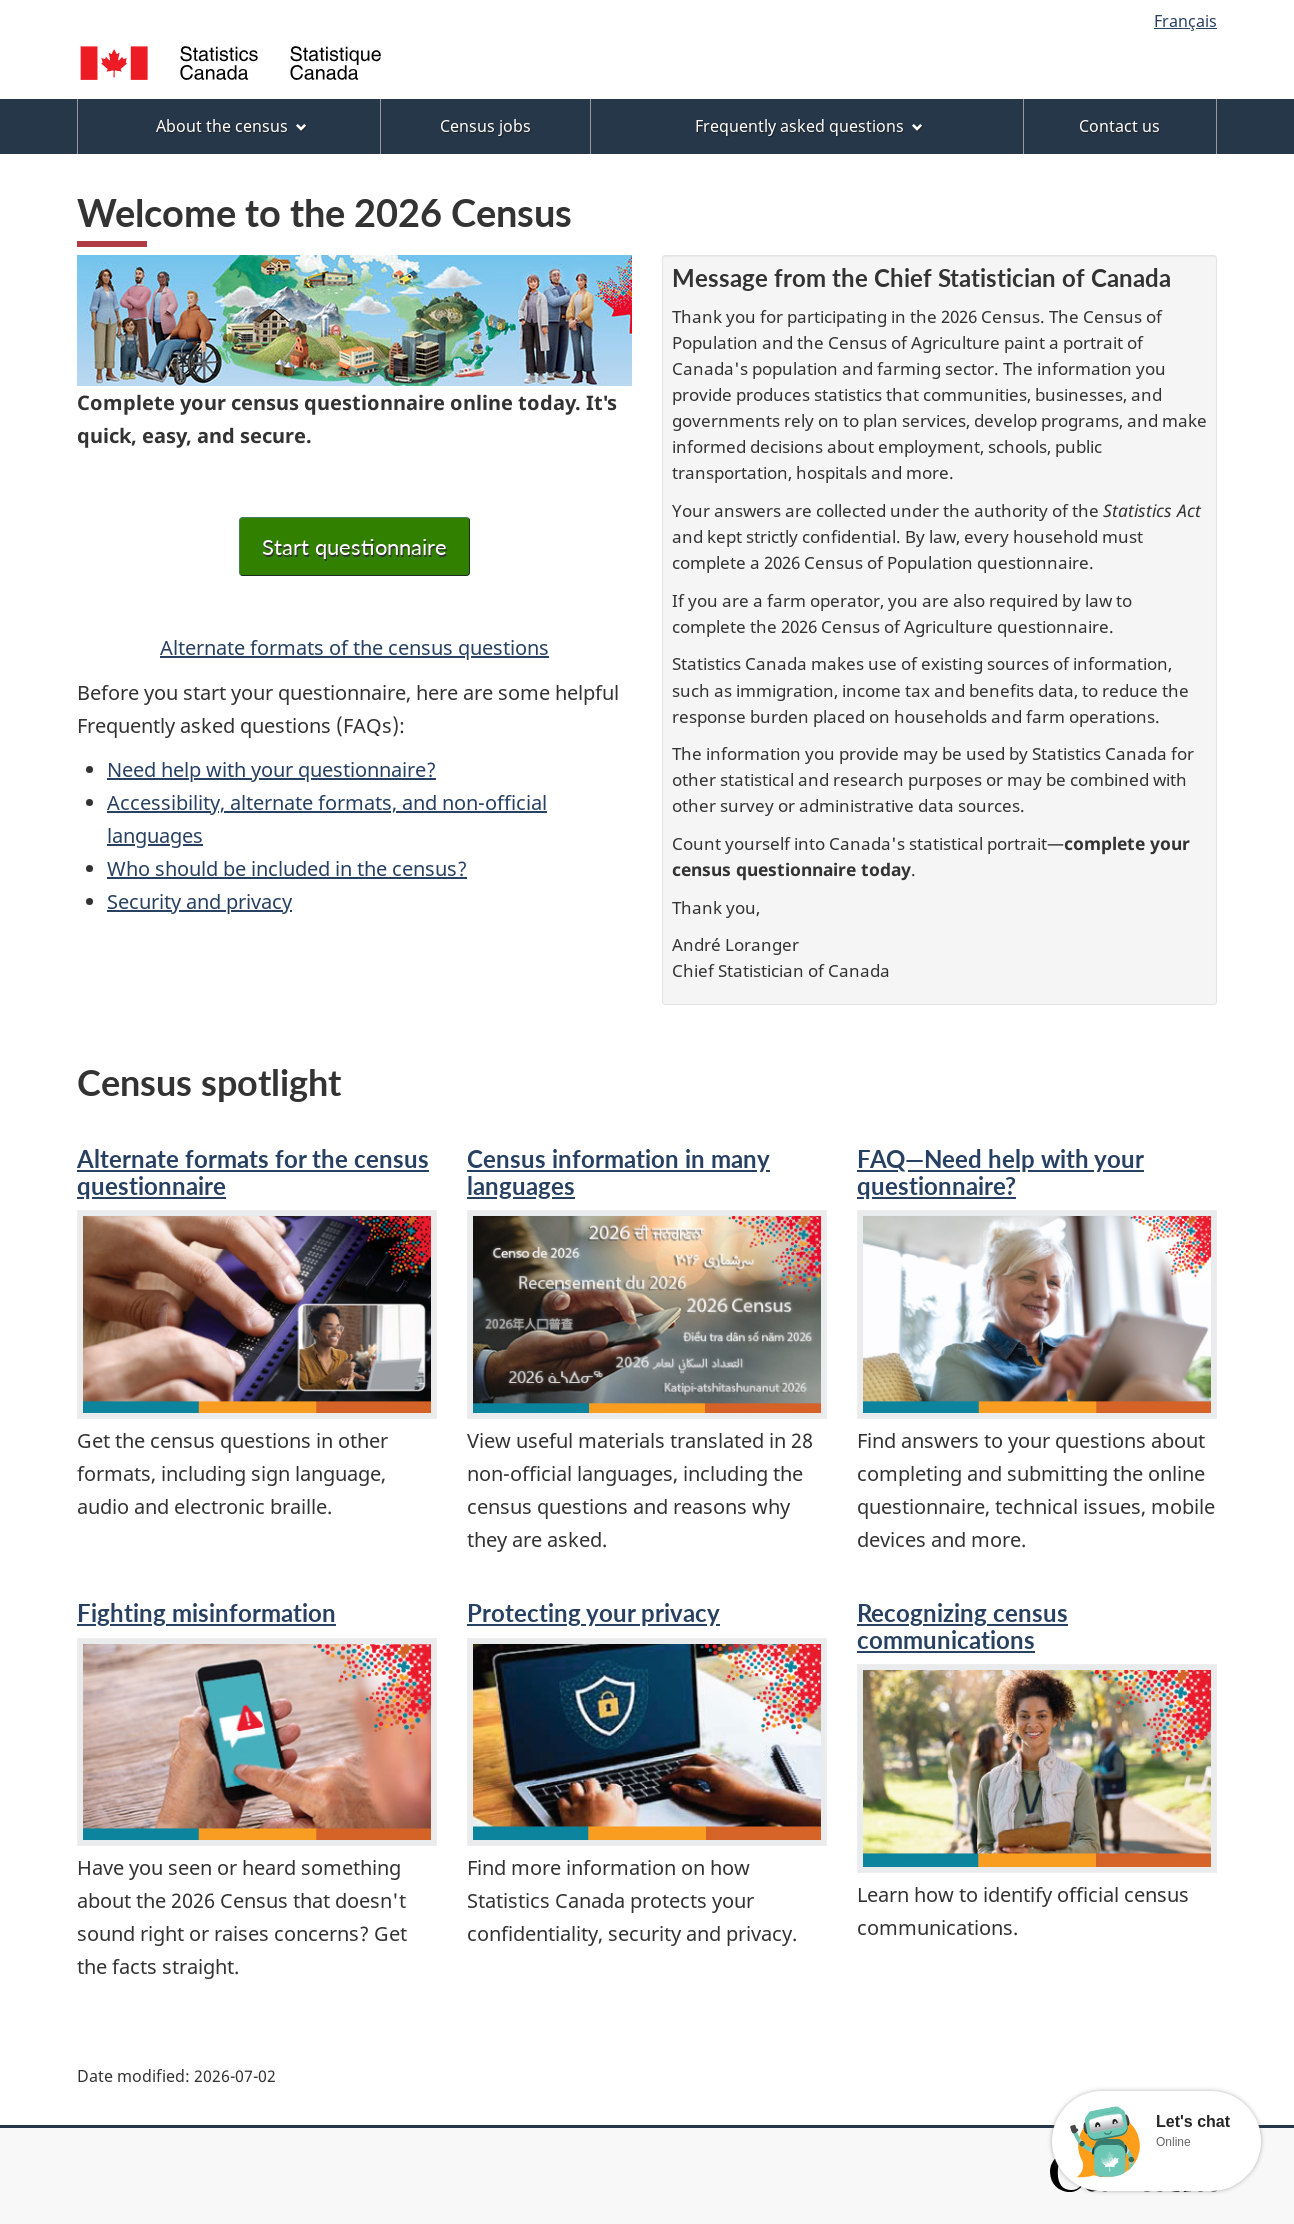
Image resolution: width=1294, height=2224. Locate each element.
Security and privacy (199, 901)
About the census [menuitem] (231, 126)
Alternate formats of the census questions (354, 647)
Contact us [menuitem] (1119, 126)
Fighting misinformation (206, 1612)
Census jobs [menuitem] (485, 126)
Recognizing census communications (962, 1625)
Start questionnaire (354, 546)
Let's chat (1193, 2122)
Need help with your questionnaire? (271, 769)
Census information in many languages (618, 1171)
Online (1173, 2142)
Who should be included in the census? (287, 868)
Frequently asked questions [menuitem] (809, 126)
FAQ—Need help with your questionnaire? (1000, 1171)
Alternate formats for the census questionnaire (253, 1171)
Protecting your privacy (593, 1612)
